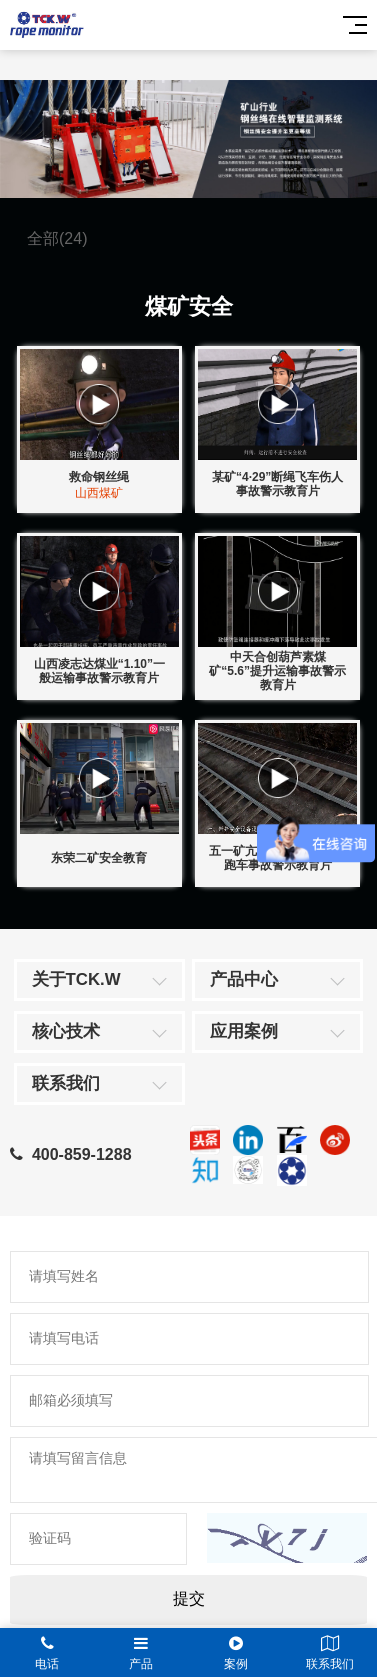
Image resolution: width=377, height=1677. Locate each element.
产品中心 (244, 979)
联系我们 (66, 1083)
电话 (47, 1653)
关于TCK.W (76, 979)
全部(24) (57, 238)
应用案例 (244, 1031)
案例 (236, 1653)
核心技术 (66, 1031)
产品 (141, 1653)
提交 (189, 1598)
